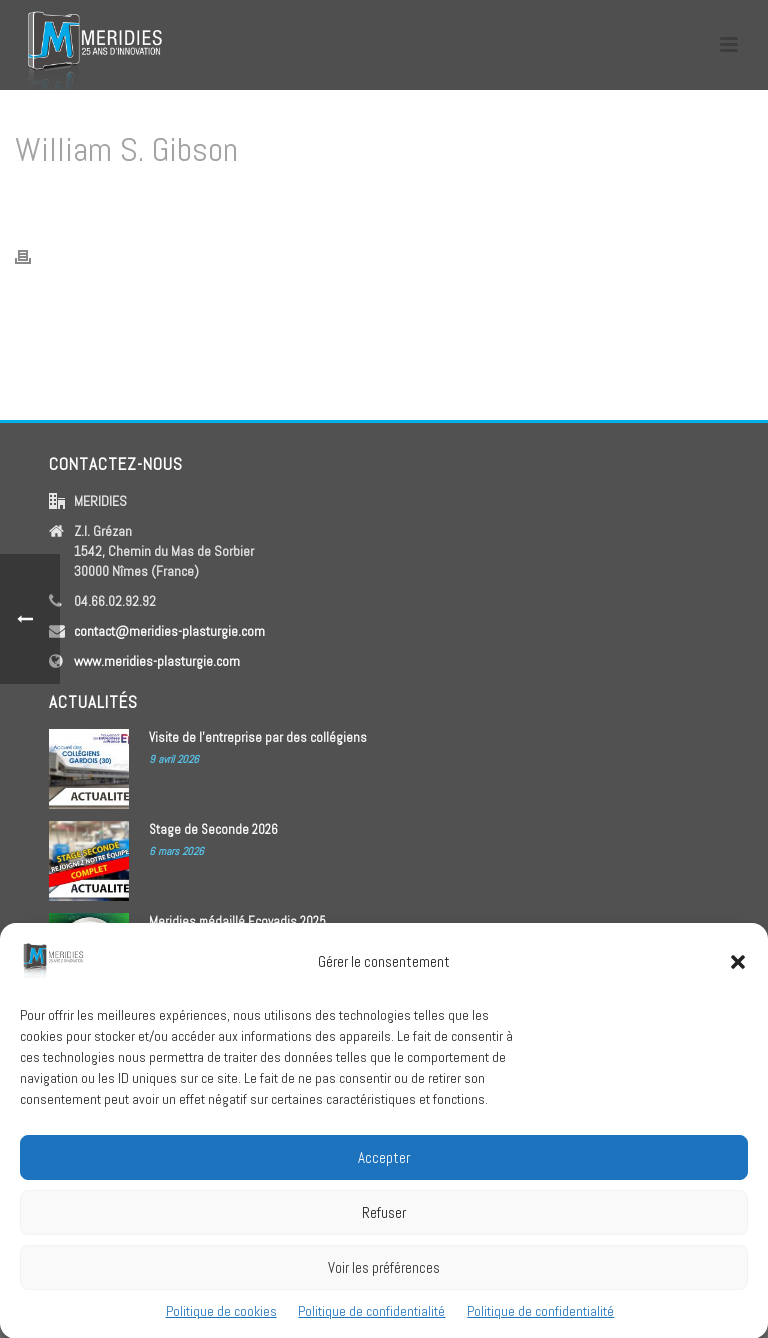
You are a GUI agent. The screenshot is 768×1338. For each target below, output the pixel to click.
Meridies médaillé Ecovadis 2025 (237, 921)
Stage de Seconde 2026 (213, 829)
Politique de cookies (221, 1324)
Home (537, 201)
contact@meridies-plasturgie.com (169, 631)
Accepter (384, 1170)
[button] (738, 975)
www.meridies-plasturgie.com (157, 661)
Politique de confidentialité (371, 1324)
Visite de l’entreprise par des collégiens (258, 737)
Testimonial (596, 201)
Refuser (384, 1225)
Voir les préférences (384, 1280)
